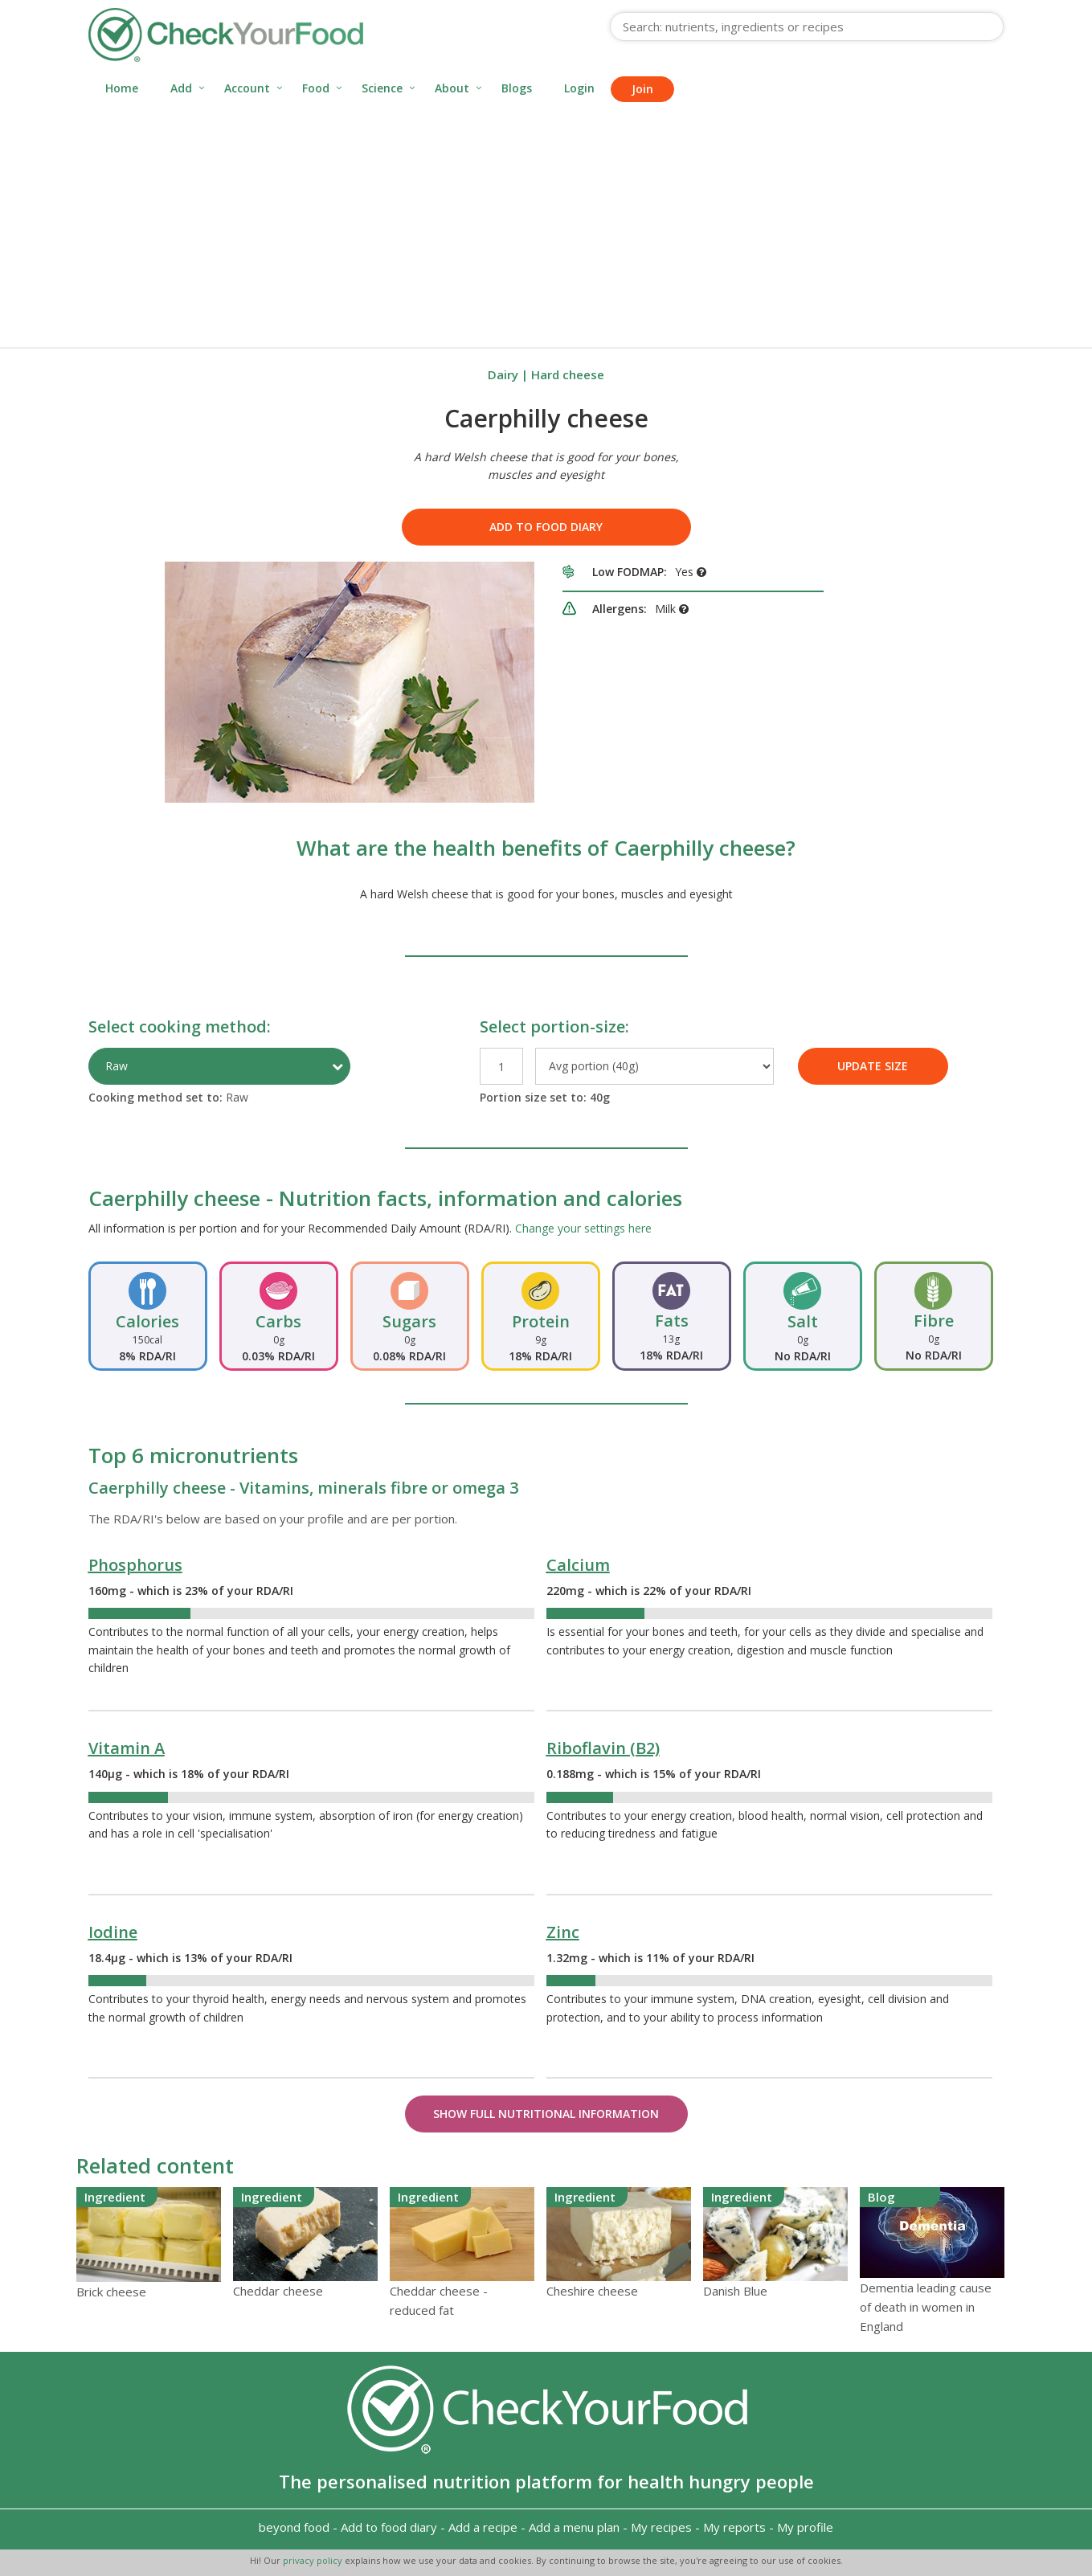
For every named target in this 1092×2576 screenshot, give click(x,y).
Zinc (562, 1932)
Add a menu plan (574, 2527)
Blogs (516, 88)
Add (181, 88)
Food (315, 88)
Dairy (503, 374)
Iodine (112, 1932)
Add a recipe (482, 2527)
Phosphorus (135, 1565)
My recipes (661, 2527)
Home (121, 88)
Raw (116, 1065)
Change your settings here (583, 1228)
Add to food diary (546, 526)
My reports (734, 2527)
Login (579, 88)
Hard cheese (567, 374)
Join (642, 88)
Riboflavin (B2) (603, 1748)
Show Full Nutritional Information (546, 2113)
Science (382, 88)
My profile (805, 2527)
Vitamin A (126, 1748)
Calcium (578, 1565)
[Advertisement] (546, 226)
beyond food (294, 2527)
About (452, 88)
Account (247, 88)
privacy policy (314, 2560)
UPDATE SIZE (872, 1065)
